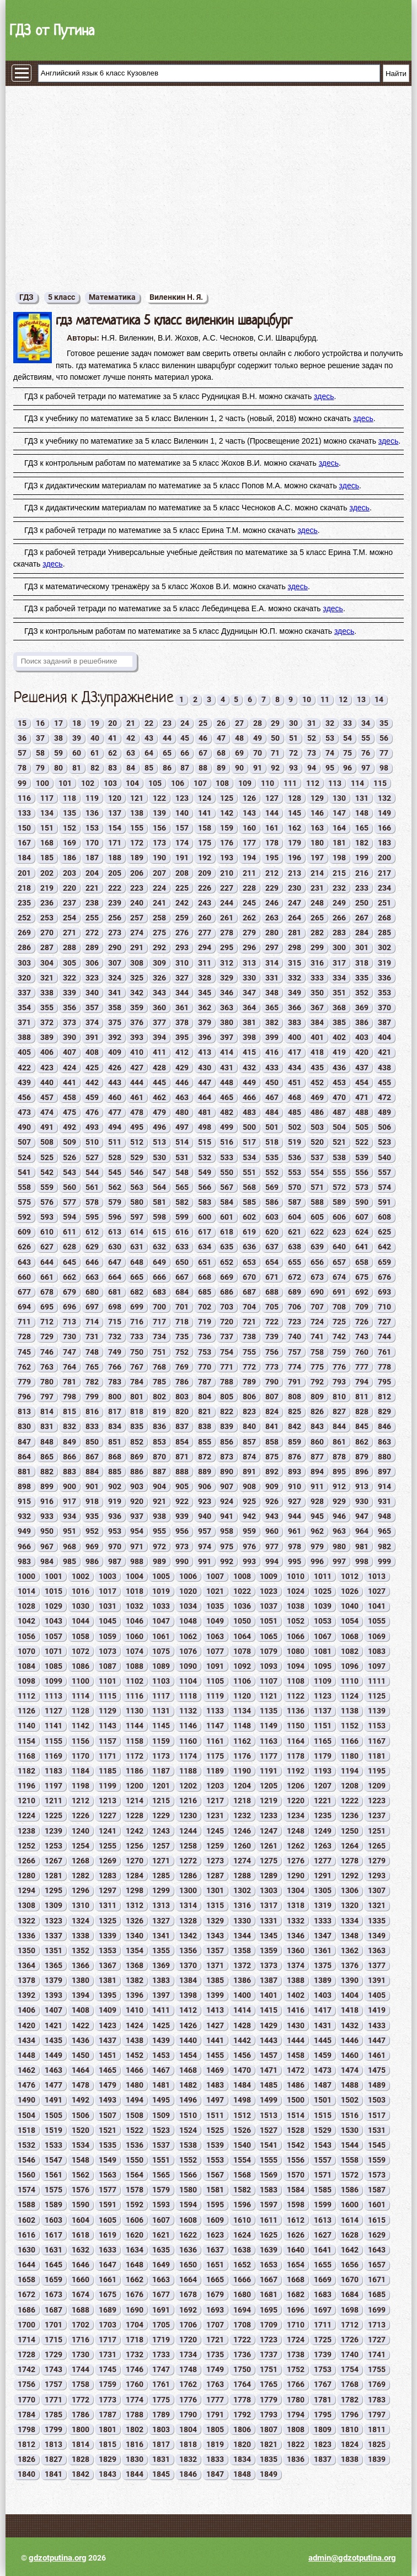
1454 (188, 2055)
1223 (377, 1800)
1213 (107, 1800)
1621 (161, 2234)
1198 (80, 1785)
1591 (107, 2204)
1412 (188, 2010)
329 (226, 977)
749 (114, 1352)
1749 (215, 2369)
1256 (134, 1845)
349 (294, 992)
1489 (377, 2085)
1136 (295, 1710)
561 (92, 1187)
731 (92, 1336)
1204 (242, 1785)
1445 (323, 2040)
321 (47, 977)
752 (182, 1352)
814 (47, 1411)
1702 (80, 2324)
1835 (268, 2459)
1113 (53, 1695)
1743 (53, 2369)
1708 (242, 2324)
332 (294, 977)
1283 (107, 1875)
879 (361, 1456)
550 (226, 1172)
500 (249, 1127)
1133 (215, 1710)
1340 (134, 1935)
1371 (215, 1965)
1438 (134, 2040)
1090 (188, 1666)
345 (204, 992)
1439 (161, 2040)
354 (24, 1007)
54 (347, 738)
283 (339, 932)
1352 (80, 1950)
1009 (268, 1576)
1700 (26, 2324)
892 (272, 1471)
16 (40, 723)
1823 (323, 2444)
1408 (80, 2010)
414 (226, 1052)
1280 (26, 1875)
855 (204, 1441)
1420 (26, 2025)
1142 (80, 1725)
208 (182, 873)
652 (226, 1262)
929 (339, 1501)
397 (226, 1037)
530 (159, 1157)
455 (384, 1082)
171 (114, 842)
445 (159, 1082)
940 (204, 1516)
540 (384, 1157)
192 (204, 857)
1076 (188, 1651)
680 (92, 1291)
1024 (295, 1591)
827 (339, 1411)
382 (272, 1022)
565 (182, 1187)
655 (294, 1262)
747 (69, 1352)
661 (47, 1277)
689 (294, 1291)
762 (24, 1366)
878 (339, 1456)
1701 (53, 2324)
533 (226, 1157)
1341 (161, 1935)
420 (361, 1052)
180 (317, 842)
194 (249, 857)
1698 (350, 2309)
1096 (350, 1666)
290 (114, 947)
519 (294, 1142)
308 (136, 962)
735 (182, 1336)
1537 (161, 2145)
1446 (350, 2040)
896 (361, 1471)
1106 (242, 1681)
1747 (161, 2369)
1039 (323, 1606)
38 (58, 738)
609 (24, 1231)
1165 (323, 1741)
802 (159, 1396)
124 (204, 798)
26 (221, 723)
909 (272, 1486)
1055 (377, 1620)
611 (69, 1231)
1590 (80, 2204)
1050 (242, 1620)
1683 (323, 2294)
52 (311, 738)
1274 (242, 1860)
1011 (323, 1576)
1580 (188, 2189)
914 (384, 1486)
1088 (134, 1666)
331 (272, 977)
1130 (134, 1710)
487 (339, 1112)
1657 (377, 2264)
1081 (323, 1651)
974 (204, 1546)
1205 (268, 1785)
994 (272, 1561)
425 (92, 1067)
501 (272, 1127)
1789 (161, 2414)
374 (92, 1022)
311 (204, 962)
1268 (80, 1860)
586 (272, 1202)
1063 (215, 1636)
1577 (107, 2189)
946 (339, 1516)
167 (24, 842)
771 (226, 1366)
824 (272, 1411)
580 (136, 1202)
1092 (242, 1666)
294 (204, 947)
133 (24, 813)
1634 (134, 2249)
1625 (268, 2234)
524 (24, 1157)
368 (339, 1007)
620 (272, 1231)
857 (249, 1441)
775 (317, 1366)
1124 (350, 1695)
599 (182, 1216)
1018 (134, 1591)
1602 (26, 2220)
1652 (242, 2264)
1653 (268, 2264)
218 (24, 887)
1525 (215, 2130)
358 (114, 1007)
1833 (215, 2459)
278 (226, 932)
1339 (107, 1935)
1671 (377, 2279)
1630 (26, 2249)
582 (182, 1202)
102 (87, 783)
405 (24, 1052)
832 (69, 1426)
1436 (80, 2040)
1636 (188, 2249)
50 (275, 738)
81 (76, 767)
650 (182, 1262)
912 (339, 1486)
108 (222, 783)
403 (361, 1037)
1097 (377, 1666)
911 (317, 1486)
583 (204, 1202)
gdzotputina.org (58, 2558)
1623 (215, 2234)
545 (114, 1172)
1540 (242, 2145)
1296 (80, 1890)
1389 (323, 1980)
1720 (188, 2339)
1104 (188, 1681)
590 (361, 1202)
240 (136, 902)
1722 (242, 2339)
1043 (53, 1620)
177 (249, 842)
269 (24, 932)
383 (294, 1022)
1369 (161, 1965)
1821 (268, 2444)
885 (114, 1471)
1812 (26, 2444)
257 (136, 917)
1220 (295, 1800)
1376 (350, 1965)
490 (24, 1127)
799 (92, 1396)
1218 (242, 1800)
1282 (80, 1875)
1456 (242, 2055)
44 (167, 738)
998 (361, 1561)
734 (159, 1336)
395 (182, 1037)
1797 (377, 2414)
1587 (377, 2189)
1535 (107, 2145)
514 (182, 1142)
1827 (53, 2459)
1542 (295, 2145)
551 (249, 1172)
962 (317, 1531)
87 (184, 767)
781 (69, 1381)
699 (136, 1306)
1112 (26, 1695)
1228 (134, 1815)
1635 (161, 2249)
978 (294, 1546)
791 (294, 1381)
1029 (53, 1606)
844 (339, 1426)
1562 (80, 2174)
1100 (80, 1681)
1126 (26, 1710)
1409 (107, 2010)
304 (47, 962)
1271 (161, 1860)
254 (69, 917)
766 (114, 1366)
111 (290, 783)
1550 (134, 2159)
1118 (188, 1695)
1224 (26, 1815)
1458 (295, 2055)
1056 (26, 1636)
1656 (350, 2264)
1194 (350, 1770)
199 (361, 857)
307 (114, 962)
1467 (161, 2070)
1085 (53, 1666)
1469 (215, 2070)
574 (384, 1187)
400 (294, 1037)
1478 (80, 2085)
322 (69, 977)
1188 (188, 1770)
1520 (80, 2130)
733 (136, 1336)
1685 (377, 2294)
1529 (323, 2130)
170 (92, 842)
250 (361, 902)
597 (136, 1216)
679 (69, 1291)
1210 (26, 1800)
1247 (268, 1830)
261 (226, 917)
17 (58, 723)
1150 (295, 1725)
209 (204, 873)
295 (226, 947)
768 (159, 1366)
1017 (107, 1591)
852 (136, 1441)
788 (226, 1381)
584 (226, 1202)
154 (114, 827)
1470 (242, 2070)
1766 (295, 2384)
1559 (377, 2159)
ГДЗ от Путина (51, 30)
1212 (80, 1800)
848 (47, 1441)
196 (294, 857)
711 (24, 1321)
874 (249, 1456)
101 (65, 783)
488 (361, 1112)
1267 (53, 1860)
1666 (242, 2279)
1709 (268, 2324)
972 (159, 1546)
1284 (134, 1875)
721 (249, 1321)
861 (339, 1441)
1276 (295, 1860)
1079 (268, 1651)
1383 (161, 1980)
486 (317, 1112)
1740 (350, 2354)
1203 (215, 1785)
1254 (80, 1845)
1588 (26, 2204)
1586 (350, 2189)
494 (114, 1127)
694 (24, 1306)
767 (136, 1366)
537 (317, 1157)
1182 (26, 1770)
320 (24, 977)
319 (384, 962)
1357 (215, 1950)
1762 (188, 2384)
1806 (242, 2429)
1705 (161, 2324)
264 (294, 917)
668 (204, 1277)
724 (317, 1321)
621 (294, 1231)
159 (226, 827)
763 (47, 1366)
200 (384, 857)
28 (257, 723)
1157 (107, 1741)
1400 (242, 1995)
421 (384, 1052)
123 (182, 798)
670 (249, 1277)
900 (69, 1486)
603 (272, 1216)
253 (47, 917)
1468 (188, 2070)
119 (92, 798)
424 (69, 1067)
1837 (323, 2459)
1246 (242, 1830)
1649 (161, 2264)
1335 (377, 1920)
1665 (215, 2279)
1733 (161, 2354)
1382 (134, 1980)
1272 (188, 1860)
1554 (242, 2159)
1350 (26, 1950)
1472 (295, 2070)
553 (294, 1172)
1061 (161, 1636)
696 (69, 1306)
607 (361, 1216)
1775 (161, 2399)
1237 (377, 1815)
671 (272, 1277)
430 (204, 1067)
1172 (134, 1756)
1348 (350, 1935)
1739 (323, 2354)
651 (204, 1262)
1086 (80, 1666)
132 (384, 798)
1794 (295, 2414)
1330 (242, 1920)
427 (136, 1067)
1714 (26, 2339)
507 (24, 1142)
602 (249, 1216)
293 (182, 947)
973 (182, 1546)
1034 (188, 1606)
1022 (242, 1591)
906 (204, 1486)
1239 (53, 1830)
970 (114, 1546)
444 (136, 1082)
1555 (268, 2159)
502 (294, 1127)
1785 (53, 2414)
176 (226, 842)
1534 (80, 2145)
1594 (188, 2204)
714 (92, 1321)
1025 (323, 1591)
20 (112, 723)
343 (159, 992)
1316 (242, 1905)
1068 (350, 1636)
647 (114, 1262)
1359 (268, 1950)
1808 (295, 2429)
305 (69, 962)
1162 (242, 1741)
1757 (53, 2384)
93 (293, 767)
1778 (242, 2399)
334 (339, 977)
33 (347, 723)
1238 (26, 1830)
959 (249, 1531)
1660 (80, 2279)
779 (24, 1381)
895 (339, 1471)
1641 (323, 2249)
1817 (161, 2444)
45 (184, 738)
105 (155, 783)
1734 (188, 2354)
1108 (295, 1681)
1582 (242, 2189)
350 (317, 992)
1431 (323, 2025)
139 (159, 813)
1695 (268, 2309)
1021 (215, 1591)
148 (361, 813)
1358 (242, 1950)
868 (114, 1456)
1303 (268, 1890)
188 (114, 857)
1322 (26, 1920)
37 (40, 738)
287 (47, 947)
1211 (53, 1800)
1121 (268, 1695)
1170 (80, 1756)
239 (114, 902)
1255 (107, 1845)
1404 (350, 1995)
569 (272, 1187)
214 (317, 873)
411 (159, 1052)
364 (249, 1007)
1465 (107, 2070)
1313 (161, 1905)
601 (226, 1216)
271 (69, 932)
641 (361, 1246)
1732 (134, 2354)
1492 (80, 2099)
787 (204, 1381)
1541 (268, 2145)
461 (136, 1097)
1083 (377, 1651)
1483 (215, 2085)
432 (249, 1067)
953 (114, 1531)
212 (272, 873)
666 (159, 1277)
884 (92, 1471)
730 (69, 1336)
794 (361, 1381)
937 (136, 1516)
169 (69, 842)
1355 (161, 1950)
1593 (161, 2204)
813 (24, 1411)
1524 (188, 2130)
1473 (323, 2070)
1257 (161, 1845)
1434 (26, 2040)
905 (182, 1486)
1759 (107, 2384)
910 (294, 1486)
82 (94, 767)
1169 (53, 1756)
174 (182, 842)
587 (294, 1202)
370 (384, 1007)
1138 (350, 1710)
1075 (161, 1651)
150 (24, 827)
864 (24, 1456)
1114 (80, 1695)
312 (226, 962)
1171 (107, 1756)
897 (384, 1471)
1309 (53, 1905)
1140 (26, 1725)
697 (92, 1306)
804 (204, 1396)
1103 (161, 1681)
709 (361, 1306)
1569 (268, 2174)
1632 (80, 2249)
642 (384, 1246)
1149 (268, 1725)
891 (249, 1471)
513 (159, 1142)
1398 (188, 1995)
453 (339, 1082)
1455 (215, 2055)
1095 (323, 1666)
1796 (350, 2414)
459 (92, 1097)
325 (136, 977)
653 (249, 1262)
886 (136, 1471)
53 (329, 738)
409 (114, 1052)
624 (361, 1231)
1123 (323, 1695)
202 (47, 873)
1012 (350, 1576)
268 (384, 917)
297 (272, 947)
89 (221, 767)
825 (294, 1411)
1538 (188, 2145)
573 (361, 1187)
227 (226, 887)
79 (40, 767)
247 (294, 902)
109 (245, 783)
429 (182, 1067)
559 (47, 1187)
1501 (323, 2099)
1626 (295, 2234)
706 (294, 1306)
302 (384, 947)
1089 (161, 1666)
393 (136, 1037)
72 (293, 752)
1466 (134, 2070)
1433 (377, 2025)
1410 (134, 2010)
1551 (161, 2159)
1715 (53, 2339)
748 (92, 1352)
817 (114, 1411)
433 (272, 1067)
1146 (188, 1725)
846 (384, 1426)
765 (92, 1366)
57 (22, 752)
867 (92, 1456)
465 (226, 1097)
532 (204, 1157)
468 (294, 1097)
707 (317, 1306)
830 (24, 1426)
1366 (80, 1965)
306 (92, 962)
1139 (377, 1710)
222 (114, 887)
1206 (295, 1785)
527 (92, 1157)
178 (272, 842)
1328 (188, 1920)
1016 (80, 1591)
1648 (134, 2264)
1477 (53, 2085)
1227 (107, 1815)
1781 (323, 2399)
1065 (268, 1636)
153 (92, 827)
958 (226, 1531)
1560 (26, 2174)
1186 (134, 1770)
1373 (268, 1965)
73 (311, 752)
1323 (53, 1920)
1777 (215, 2399)
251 (384, 902)
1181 (377, 1756)
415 (249, 1052)
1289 (268, 1875)
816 (92, 1411)
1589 (53, 2204)
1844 (134, 2474)
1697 (323, 2309)
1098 (26, 1681)
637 (272, 1246)
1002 (80, 1576)
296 (249, 947)
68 (221, 752)
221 (92, 887)
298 (294, 947)
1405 (377, 1995)
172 (136, 842)
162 (294, 827)
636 (249, 1246)
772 (249, 1366)
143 (249, 813)
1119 (215, 1695)
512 (136, 1142)
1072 (80, 1651)
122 (159, 798)
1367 (107, 1965)
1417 (323, 2010)
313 (249, 962)
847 (24, 1441)
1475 (377, 2070)
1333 (323, 1920)
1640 (295, 2249)
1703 (107, 2324)
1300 (188, 1890)
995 (294, 1561)
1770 (26, 2399)
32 (329, 723)
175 (204, 842)
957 (204, 1531)
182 (361, 842)
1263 (323, 1845)
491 (47, 1127)
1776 (188, 2399)
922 (182, 1501)
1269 (107, 1860)
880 (384, 1456)
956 (182, 1531)
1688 (80, 2309)
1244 (188, 1830)
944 (294, 1516)
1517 (377, 2115)
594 (69, 1216)
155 (136, 827)
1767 (323, 2384)
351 (339, 992)
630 (114, 1246)
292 (159, 947)
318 (361, 962)
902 (114, 1486)
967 (47, 1546)
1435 (53, 2040)
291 (136, 947)
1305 (323, 1890)
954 (136, 1531)
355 (47, 1007)
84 (130, 767)
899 (47, 1486)
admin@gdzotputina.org (352, 2558)
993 (249, 1561)
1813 (53, 2444)
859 (294, 1441)
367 (317, 1007)
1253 (53, 1845)
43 (149, 738)
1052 (295, 1620)
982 (384, 1546)
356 (69, 1007)
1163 (268, 1741)
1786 (80, 2414)
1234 (295, 1815)
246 (272, 902)
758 (317, 1352)
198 (339, 857)
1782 (350, 2399)
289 (92, 947)
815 (69, 1411)
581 (159, 1202)
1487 (323, 2085)
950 (47, 1531)
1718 (134, 2339)
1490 (26, 2099)
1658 (26, 2279)
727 (384, 1321)
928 (317, 1501)
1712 (350, 2324)
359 (136, 1007)
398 (249, 1037)
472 (384, 1097)
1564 (134, 2174)
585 (249, 1202)
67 (203, 752)
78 (22, 767)
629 (92, 1246)
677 (24, 1291)
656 (317, 1262)
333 (317, 977)
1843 (107, 2474)
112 (312, 783)
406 (47, 1052)
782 (92, 1381)
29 (275, 723)
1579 (161, 2189)
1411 (161, 2010)
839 (226, 1426)
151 (47, 827)
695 (47, 1306)
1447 (377, 2040)
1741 (377, 2354)
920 (136, 1501)
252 (24, 917)
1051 (268, 1620)
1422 (80, 2025)
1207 (323, 1785)
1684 (350, 2294)
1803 (161, 2429)
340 (92, 992)
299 (317, 947)
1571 (323, 2174)
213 (294, 873)
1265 (377, 1845)
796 (24, 1396)
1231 (215, 1815)
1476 (26, 2085)
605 (317, 1216)
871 (182, 1456)
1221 (323, 1800)
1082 (350, 1651)
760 (361, 1352)
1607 (161, 2220)
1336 (26, 1935)
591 (384, 1202)
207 (159, 873)
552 (272, 1172)
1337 (53, 1935)
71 (275, 752)
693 (384, 1291)
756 (272, 1352)
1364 (26, 1965)
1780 (295, 2399)
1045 (107, 1620)
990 (182, 1561)
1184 (80, 1770)
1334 (350, 1920)
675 (361, 1277)
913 (361, 1486)
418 (317, 1052)
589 (339, 1202)
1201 (161, 1785)
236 (47, 902)
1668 (295, 2279)
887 (159, 1471)
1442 (242, 2040)
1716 (80, 2339)
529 (136, 1157)
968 (69, 1546)
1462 (26, 2070)
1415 (268, 2010)
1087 (107, 1666)
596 (114, 1216)
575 (24, 1202)
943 (272, 1516)
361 (182, 1007)
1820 (242, 2444)
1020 (188, 1591)
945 (317, 1516)
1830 (134, 2459)
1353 (107, 1950)
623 (339, 1231)
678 (47, 1291)
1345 (268, 1935)
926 (272, 1501)
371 (24, 1022)
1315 (215, 1905)
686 (226, 1291)
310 (182, 962)
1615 (377, 2220)
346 (226, 992)
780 (47, 1381)
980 (339, 1546)
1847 (215, 2474)
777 (361, 1366)
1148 (242, 1725)
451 (294, 1082)
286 (24, 947)
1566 (188, 2174)
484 (272, 1112)
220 (69, 887)
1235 (323, 1815)
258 (159, 917)
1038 (295, 1606)
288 (69, 947)
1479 (107, 2085)
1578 (134, 2189)
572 (339, 1187)
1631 (53, 2249)
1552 (188, 2159)
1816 (134, 2444)
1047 (161, 1620)
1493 (107, 2099)
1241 (107, 1830)
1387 (268, 1980)
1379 (53, 1980)
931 (384, 1501)
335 (361, 977)
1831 (161, 2459)
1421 (53, 2025)
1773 (107, 2399)
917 (69, 1501)
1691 (161, 2309)
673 (317, 1277)
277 (204, 932)
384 (317, 1022)
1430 (295, 2025)
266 (339, 917)
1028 (26, 1606)
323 (92, 977)
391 (92, 1037)
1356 (188, 1950)
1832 (188, 2459)
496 (159, 1127)
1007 (215, 1576)
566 (204, 1187)
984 (47, 1561)
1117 (161, 1695)
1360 (295, 1950)
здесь (324, 396)
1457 (268, 2055)
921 (159, 1501)
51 (293, 738)
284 (361, 932)
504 (339, 1127)
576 (47, 1202)
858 (272, 1441)
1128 (80, 1710)
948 (384, 1516)
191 (182, 857)
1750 (242, 2369)
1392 (26, 1995)
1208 (350, 1785)
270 (47, 932)
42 (130, 738)
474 (47, 1112)
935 (92, 1516)
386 (361, 1022)
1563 (107, 2174)
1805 (215, 2429)
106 (177, 783)
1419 (377, 2010)
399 (272, 1037)
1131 (161, 1710)
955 (159, 1531)
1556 (295, 2159)
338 (47, 992)
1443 (268, 2040)
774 (294, 1366)
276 (182, 932)
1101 (107, 1681)
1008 (242, 1576)
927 (294, 1501)
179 (294, 842)
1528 (295, 2130)
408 (92, 1052)
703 (226, 1306)
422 (24, 1067)
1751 (268, 2369)
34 (365, 723)
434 (294, 1067)
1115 (107, 1695)
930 (361, 1501)
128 (294, 798)
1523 (161, 2130)
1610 (242, 2220)
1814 (80, 2444)
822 (226, 1411)
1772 (80, 2399)
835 (136, 1426)
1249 (323, 1830)
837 (182, 1426)
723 (294, 1321)
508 (47, 1142)
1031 (107, 1606)
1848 (242, 2474)
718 (182, 1321)
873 (226, 1456)
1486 (295, 2085)
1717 (107, 2339)
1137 (323, 1710)
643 (24, 1262)
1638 (242, 2249)
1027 (377, 1591)
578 (92, 1202)
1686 (26, 2309)
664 (114, 1277)
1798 (26, 2429)
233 (361, 887)
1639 (268, 2249)
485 (294, 1112)
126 (249, 798)
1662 (134, 2279)
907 (226, 1486)
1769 (377, 2384)
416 (272, 1052)
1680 (242, 2294)
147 (339, 813)
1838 (350, 2459)
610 (47, 1231)
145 (294, 813)
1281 (53, 1875)
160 (249, 827)
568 (249, 1187)
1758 (80, 2384)
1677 (161, 2294)
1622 (188, 2234)
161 (272, 827)
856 (226, 1441)
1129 (107, 1710)
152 (69, 827)
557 (384, 1172)
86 (167, 767)
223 (136, 887)
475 (69, 1112)
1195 (377, 1770)
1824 (350, 2444)
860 (317, 1441)
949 (24, 1531)
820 (182, 1411)
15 (22, 723)
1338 (80, 1935)
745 (24, 1352)
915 (24, 1501)
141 (204, 813)
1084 (26, 1666)
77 (383, 752)
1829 (107, 2459)
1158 (134, 1741)
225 (182, 887)
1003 (107, 1576)
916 (47, 1501)
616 (182, 1231)
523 (384, 1142)
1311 (107, 1905)
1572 (350, 2174)
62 (112, 752)
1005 (161, 1576)
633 (182, 1246)
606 (339, 1216)
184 (24, 857)
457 (47, 1097)
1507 (107, 2115)
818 (136, 1411)
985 (69, 1561)
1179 (323, 1756)
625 (384, 1231)
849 (69, 1441)
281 (294, 932)
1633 (107, 2249)
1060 (134, 1636)
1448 (26, 2055)
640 (339, 1246)
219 (47, 887)
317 (339, 962)
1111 (377, 1681)
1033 (161, 1606)
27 (239, 723)
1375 (323, 1965)
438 (384, 1067)
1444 (295, 2040)
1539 (215, 2145)
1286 (188, 1875)
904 (159, 1486)
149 (384, 813)
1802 (134, 2429)
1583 (268, 2189)
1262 (295, 1845)
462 (159, 1097)
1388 (295, 1980)
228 (249, 887)
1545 (377, 2145)
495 (136, 1127)
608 (384, 1216)
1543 (323, 2145)
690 (317, 1291)
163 (317, 827)
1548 (80, 2159)
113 (334, 783)
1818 (188, 2444)
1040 (350, 1606)
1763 (215, 2384)
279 (249, 932)
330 (249, 977)
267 (361, 917)
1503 (377, 2099)
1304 (295, 1890)
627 (47, 1246)
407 (69, 1052)
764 (69, 1366)
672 (294, 1277)
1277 (323, 1860)
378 (182, 1022)
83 (112, 767)
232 (339, 887)
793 (339, 1381)
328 (204, 977)
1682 (295, 2294)
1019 (161, 1591)
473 (24, 1112)
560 (69, 1187)
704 (249, 1306)
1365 (53, 1965)
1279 (377, 1860)
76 (365, 752)
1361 (323, 1950)
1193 (323, 1770)
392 (114, 1037)
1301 (215, 1890)
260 (204, 917)
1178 (295, 1756)
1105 (215, 1681)
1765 (268, 2384)
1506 (80, 2115)
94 (311, 767)
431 (226, 1067)
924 (226, 1501)
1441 (215, 2040)
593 (47, 1216)
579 (114, 1202)
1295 (53, 1890)
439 (24, 1082)
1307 (377, 1890)
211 (249, 873)
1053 (323, 1620)
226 (204, 887)
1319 (323, 1905)
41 (112, 738)
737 (226, 1336)
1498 (242, 2099)
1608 (188, 2220)
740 (294, 1336)
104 (132, 783)
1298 (134, 1890)
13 (361, 699)
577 (69, 1202)
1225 (53, 1815)
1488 (350, 2085)
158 (204, 827)
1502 (350, 2099)
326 (159, 977)
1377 (377, 1965)
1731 (107, 2354)
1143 (107, 1725)
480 (182, 1112)
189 (136, 857)
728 (24, 1336)
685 (204, 1291)
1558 (350, 2159)
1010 (295, 1576)
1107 (268, 1681)
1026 (350, 1591)
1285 (161, 1875)
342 (136, 992)
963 (339, 1531)
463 (182, 1097)
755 (249, 1352)
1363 (377, 1950)
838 (204, 1426)
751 (159, 1352)
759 (339, 1352)
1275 (268, 1860)
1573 (377, 2174)
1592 (134, 2204)
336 (384, 977)
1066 (295, 1636)
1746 (134, 2369)
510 (92, 1142)
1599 (323, 2204)
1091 (215, 1666)
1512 (242, 2115)
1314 (188, 1905)
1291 (323, 1875)
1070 (26, 1651)
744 (384, 1336)
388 (24, 1037)
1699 (377, 2309)
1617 (53, 2234)
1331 (268, 1920)
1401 (268, 1995)
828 (361, 1411)
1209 (377, 1785)
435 (317, 1067)
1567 (215, 2174)
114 (357, 783)
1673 (53, 2294)
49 (257, 738)
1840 (26, 2474)
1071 (53, 1651)
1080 (295, 1651)
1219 (268, 1800)
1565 (161, 2174)
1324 (80, 1920)
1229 (161, 1815)
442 (92, 1082)
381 (249, 1022)
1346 (295, 1935)
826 (317, 1411)
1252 (26, 1845)
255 (92, 917)
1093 (268, 1666)
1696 (295, 2309)
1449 (53, 2055)
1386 (242, 1980)
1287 (215, 1875)
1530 (350, 2130)
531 (182, 1157)
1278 (350, 1860)
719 (204, 1321)
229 (272, 887)
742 (339, 1336)
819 (159, 1411)
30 (293, 723)
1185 (107, 1770)
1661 (107, 2279)
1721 (215, 2339)
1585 (323, 2189)
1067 (323, 1636)
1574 (26, 2189)
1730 (80, 2354)
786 (182, 1381)
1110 (350, 1681)
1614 (350, 2220)
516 (226, 1142)
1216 (188, 1800)
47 (221, 738)
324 (114, 977)
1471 (268, 2070)
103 (110, 783)
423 (47, 1067)
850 (92, 1441)
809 (317, 1396)
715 (114, 1321)
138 (136, 813)
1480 (134, 2085)
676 (384, 1277)
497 (182, 1127)
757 (294, 1352)
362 (204, 1007)
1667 (268, 2279)
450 (272, 1082)
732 (114, 1336)
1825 (377, 2444)
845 (361, 1426)
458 (69, 1097)
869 (136, 1456)
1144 (134, 1725)
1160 (188, 1741)
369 (361, 1007)
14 (379, 699)
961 (294, 1531)
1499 (268, 2099)
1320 (350, 1905)
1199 (107, 1785)
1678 (188, 2294)
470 (339, 1097)
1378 (26, 1980)
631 (136, 1246)
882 (47, 1471)
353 (384, 992)
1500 (295, 2099)
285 (384, 932)
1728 (26, 2354)
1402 (295, 1995)
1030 (80, 1606)
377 (159, 1022)
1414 (242, 2010)
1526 (242, 2130)
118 (69, 798)
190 (159, 857)
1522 (134, 2130)
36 (22, 738)
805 (226, 1396)
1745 (107, 2369)
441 (69, 1082)
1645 (53, 2264)
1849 (268, 2474)
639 (317, 1246)
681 (114, 1291)
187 (92, 857)
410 (136, 1052)
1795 (323, 2414)
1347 (323, 1935)
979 (317, 1546)
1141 (53, 1725)
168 (47, 842)
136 (92, 813)
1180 (350, 1756)
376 (136, 1022)
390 (69, 1037)
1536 (134, 2145)
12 (343, 699)
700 (159, 1306)
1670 (350, 2279)
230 (294, 887)
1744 (80, 2369)
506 (384, 1127)
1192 (295, 1770)
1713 (377, 2324)
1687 (53, 2309)
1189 (215, 1770)
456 (24, 1097)
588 (317, 1202)
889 (204, 1471)
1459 (323, 2055)
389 (47, 1037)
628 (69, 1246)
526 (69, 1157)
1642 (350, 2249)
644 (47, 1262)
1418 (350, 2010)
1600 (350, 2204)
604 (294, 1216)
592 (24, 1216)
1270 (134, 1860)
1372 (242, 1965)
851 (114, 1441)
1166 (350, 1741)
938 (159, 1516)
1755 (377, 2369)
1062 (188, 1636)
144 (272, 813)
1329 (215, 1920)
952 (92, 1531)
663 (92, 1277)
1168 (26, 1756)
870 (159, 1456)
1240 (80, 1830)
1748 (188, 2369)
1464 (80, 2070)
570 (294, 1187)
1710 (295, 2324)
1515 (323, 2115)
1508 (134, 2115)
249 (339, 902)
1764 (242, 2384)
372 (47, 1022)
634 (204, 1246)
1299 (161, 1890)
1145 (161, 1725)
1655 (323, 2264)
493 (92, 1127)
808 (294, 1396)
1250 (350, 1830)
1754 (350, 2369)
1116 (134, 1695)
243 (204, 902)
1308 (26, 1905)
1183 (53, 1770)
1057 (53, 1636)
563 (136, 1187)
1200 (134, 1785)
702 (204, 1306)
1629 (377, 2234)
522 (361, 1142)
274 (136, 932)
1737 (268, 2354)
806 (249, 1396)
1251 (377, 1830)
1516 (350, 2115)
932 (24, 1516)
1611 (268, 2220)
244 (226, 902)
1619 (107, 2234)
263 (272, 917)
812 (384, 1396)
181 (339, 842)
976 (249, 1546)
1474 (350, 2070)
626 (24, 1246)
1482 (188, 2085)
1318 (295, 1905)
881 (24, 1471)
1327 (161, 1920)
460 (114, 1097)
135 (69, 813)
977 (272, 1546)
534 (249, 1157)
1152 (350, 1725)
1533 (53, 2145)
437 (361, 1067)
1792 (242, 2414)
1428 (242, 2025)
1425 (161, 2025)
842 (294, 1426)
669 (226, 1277)
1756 (26, 2384)
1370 (188, 1965)
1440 (188, 2040)
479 (159, 1112)
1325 (107, 1920)
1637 (215, 2249)
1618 (80, 2234)
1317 (268, 1905)
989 (159, 1561)
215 (339, 873)
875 (272, 1456)
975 (226, 1546)
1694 (242, 2309)
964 (361, 1531)
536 (294, 1157)
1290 (295, 1875)
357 (92, 1007)
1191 (268, 1770)
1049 (215, 1620)
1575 (53, 2189)
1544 (350, 2145)
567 (226, 1187)
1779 (268, 2399)
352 (361, 992)
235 (24, 902)
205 (114, 873)
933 (47, 1516)
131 (361, 798)
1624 (242, 2234)
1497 (215, 2099)
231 (317, 887)
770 (204, 1366)
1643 (377, 2249)
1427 (215, 2025)
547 (159, 1172)
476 (92, 1112)
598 (159, 1216)
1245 (215, 1830)
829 (384, 1411)
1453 (161, 2055)
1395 (107, 1995)
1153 (377, 1725)
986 (92, 1561)
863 (384, 1441)
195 (272, 857)
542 (47, 1172)
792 (317, 1381)
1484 (242, 2085)
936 (114, 1516)
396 (204, 1037)
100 (42, 783)
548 (182, 1172)
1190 (242, 1770)
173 (159, 842)
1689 (107, 2309)
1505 (53, 2115)
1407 (53, 2010)
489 (384, 1112)
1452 (134, 2055)
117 (47, 798)
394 (159, 1037)
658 (361, 1262)
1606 (134, 2220)
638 (294, 1246)
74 (329, 752)
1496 (188, 2099)
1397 (161, 1995)
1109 (323, 1681)
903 (136, 1486)
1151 (323, 1725)
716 (136, 1321)
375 (114, 1022)
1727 (377, 2339)
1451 (107, 2055)
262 (249, 917)
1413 (215, 2010)
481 (204, 1112)
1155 (53, 1741)
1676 (134, 2294)
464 (204, 1097)
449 (249, 1082)
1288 (242, 1875)
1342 (188, 1935)
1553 (215, 2159)
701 (182, 1306)
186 (69, 857)
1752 (295, 2369)
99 (22, 783)
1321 (377, 1905)
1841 (53, 2474)
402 (339, 1037)
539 (361, 1157)
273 (114, 932)
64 (149, 752)
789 (249, 1381)
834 (114, 1426)
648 (136, 1262)
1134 (242, 1710)
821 (204, 1411)
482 (226, 1112)
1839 (377, 2459)
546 (136, 1172)
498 (204, 1127)
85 (149, 767)
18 (76, 723)
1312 (134, 1905)
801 (136, 1396)
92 (275, 767)
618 (226, 1231)
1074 (134, 1651)
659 (384, 1262)
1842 (80, 2474)
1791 (215, 2414)
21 (130, 723)
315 (294, 962)
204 (92, 873)
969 (92, 1546)
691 (339, 1291)
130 (339, 798)
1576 (80, 2189)
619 (249, 1231)
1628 (350, 2234)
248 (317, 902)
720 (226, 1321)
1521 (107, 2130)
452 (317, 1082)
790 (272, 1381)
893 (294, 1471)
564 (159, 1187)
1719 (161, 2339)
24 (184, 723)
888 (182, 1471)
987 (114, 1561)
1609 (215, 2220)
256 (114, 917)
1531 (377, 2130)
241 (159, 902)
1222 (350, 1800)
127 (272, 798)
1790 (188, 2414)
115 (380, 783)
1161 (215, 1741)
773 (272, 1366)
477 (114, 1112)
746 (47, 1352)
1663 (161, 2279)
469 (317, 1097)
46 (203, 738)
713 (69, 1321)
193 (226, 857)
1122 (295, 1695)
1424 (134, 2025)
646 (92, 1262)
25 (203, 723)
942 (249, 1516)
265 (317, 917)
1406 (26, 2010)
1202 (188, 1785)
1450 (80, 2055)
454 (361, 1082)
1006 (188, 1576)
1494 (134, 2099)
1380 (80, 1980)
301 (361, 947)
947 (361, 1516)
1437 (107, 2040)
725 (339, 1321)
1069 (377, 1636)
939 (182, 1516)
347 (249, 992)
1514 (295, 2115)
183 (384, 842)
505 (361, 1127)
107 (200, 783)
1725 (323, 2339)
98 (383, 767)
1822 (295, 2444)
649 (159, 1262)
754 (226, 1352)
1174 (188, 1756)
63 (130, 752)
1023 (268, 1591)
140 (182, 813)
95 (329, 767)
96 (347, 767)
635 (226, 1246)
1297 (107, 1890)
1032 (134, 1606)
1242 (134, 1830)
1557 (323, 2159)
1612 (295, 2220)
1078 (242, 1651)
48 (239, 738)
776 (339, 1366)
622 (317, 1231)
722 (272, 1321)
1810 (350, 2429)
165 (361, 827)
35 (383, 723)
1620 (134, 2234)
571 (317, 1187)
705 (272, 1306)
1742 (26, 2369)
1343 (215, 1935)
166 (384, 827)
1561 (53, 2174)
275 (159, 932)
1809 (323, 2429)
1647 (107, 2264)
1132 (188, 1710)
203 (69, 873)
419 (339, 1052)
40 (94, 738)
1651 (215, 2264)
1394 (80, 1995)
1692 (188, 2309)
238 (92, 902)
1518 (26, 2130)
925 (249, 1501)
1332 (295, 1920)
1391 (377, 1980)
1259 (215, 1845)
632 (159, 1246)
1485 (268, 2085)
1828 (80, 2459)
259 (182, 917)
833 (92, 1426)
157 (182, 827)
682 (136, 1291)
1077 (215, 1651)
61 (94, 752)
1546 (26, 2159)
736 (204, 1336)
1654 (295, 2264)
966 (24, 1546)
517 (249, 1142)
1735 (215, 2354)
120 (114, 798)
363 (226, 1007)
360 (159, 1007)
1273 (215, 1860)
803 (182, 1396)
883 (69, 1471)
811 (361, 1396)
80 (58, 767)
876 (294, 1456)
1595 (215, 2204)
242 (182, 902)
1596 (242, 2204)
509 (69, 1142)
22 (149, 723)
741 (317, 1336)
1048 (188, 1620)
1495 (161, 2099)
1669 (323, 2279)
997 (339, 1561)
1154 (26, 1741)
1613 (323, 2220)
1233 (268, 1815)
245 (249, 902)
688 (272, 1291)
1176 (242, 1756)
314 (272, 962)
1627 (323, 2234)
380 (226, 1022)
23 (167, 723)
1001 (53, 1576)
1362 (350, 1950)
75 (347, 752)
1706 (188, 2324)
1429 (268, 2025)
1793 (268, 2414)
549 (204, 1172)
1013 (377, 1576)
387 (384, 1022)
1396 (134, 1995)
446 (182, 1082)
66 (184, 752)
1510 (188, 2115)
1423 (107, 2025)
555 (339, 1172)
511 (114, 1142)
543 (69, 1172)
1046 (134, 1620)
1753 (323, 2369)
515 (204, 1142)
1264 (350, 1845)
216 (361, 873)
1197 (53, 1785)
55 (365, 738)
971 (136, 1546)
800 (114, 1396)
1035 (215, 1606)
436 (339, 1067)
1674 (80, 2294)
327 (182, 977)
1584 (295, 2189)
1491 (53, 2099)
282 (317, 932)
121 (136, 798)
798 (69, 1396)
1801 (107, 2429)
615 (159, 1231)
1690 (134, 2309)
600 (204, 1216)
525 (47, 1157)
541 (24, 1172)
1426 (188, 2025)
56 (383, 738)
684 (182, 1291)
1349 (377, 1935)
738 (249, 1336)
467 (272, 1097)
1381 (107, 1980)
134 (47, 813)
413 (204, 1052)
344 (182, 992)
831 (47, 1426)
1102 (134, 1681)
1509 (161, 2115)
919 (114, 1501)
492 (69, 1127)
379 (204, 1022)
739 (272, 1336)
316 (317, 962)
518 (272, 1142)
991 (204, 1561)
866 (69, 1456)
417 (294, 1052)
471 (361, 1097)
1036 (242, 1606)
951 (69, 1531)
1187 (161, 1770)
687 (249, 1291)
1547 (53, 2159)
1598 (295, 2204)
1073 (107, 1651)
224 (159, 887)
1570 (295, 2174)
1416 (295, 2010)
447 (204, 1082)
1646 (80, 2264)
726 (361, 1321)
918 (92, 1501)
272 (92, 932)
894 (317, 1471)
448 (226, 1082)
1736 (242, 2354)
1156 (80, 1741)
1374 (295, 1965)
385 (339, 1022)
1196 (26, 1785)
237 (69, 902)
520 (317, 1142)
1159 (161, 1741)
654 (272, 1262)
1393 (53, 1995)
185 (47, 857)
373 (69, 1022)
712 (47, 1321)
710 (384, 1306)
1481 (161, 2085)
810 (339, 1396)
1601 (377, 2204)
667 (182, 1277)
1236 (350, 1815)
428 (159, 1067)
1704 (134, 2324)
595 (92, 1216)
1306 (350, 1890)
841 (272, 1426)
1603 (53, 2220)
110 (267, 783)
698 (114, 1306)
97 (365, 767)
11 (324, 699)
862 (361, 1441)
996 (317, 1561)
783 (114, 1381)
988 (136, 1561)
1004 (134, 1576)
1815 (107, 2444)
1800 (80, 2429)
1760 (134, 2384)
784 (136, 1381)
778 (384, 1366)
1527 (268, 2130)
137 (114, 813)
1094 (295, 1666)
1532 (26, 2145)
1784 (26, 2414)
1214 (134, 1800)
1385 (215, 1980)
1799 (53, 2429)
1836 (295, 2459)
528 (114, 1157)
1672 (26, 2294)
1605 (107, 2220)
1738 (295, 2354)
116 (24, 798)
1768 (350, 2384)
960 (272, 1531)
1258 (188, 1845)
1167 (377, 1741)
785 (159, 1381)
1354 (134, 1950)
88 (203, 767)
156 (159, 827)
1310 (80, 1905)
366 (294, 1007)
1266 (26, 1860)
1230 (188, 1815)
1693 (215, 2309)
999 (384, 1561)
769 (182, 1366)
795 (384, 1381)
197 (317, 857)
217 (384, 873)
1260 (242, 1845)
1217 (215, 1800)
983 (24, 1561)
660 (24, 1277)
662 (69, 1277)
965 (384, 1531)
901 (92, 1486)
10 (306, 699)
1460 (350, 2055)
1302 (242, 1890)
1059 (107, 1636)
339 (69, 992)
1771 (53, 2399)
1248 (295, 1830)
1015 (53, 1591)
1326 (134, 1920)
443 (114, 1082)
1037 (268, 1606)
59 (58, 752)
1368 (134, 1965)
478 (136, 1112)
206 (136, 873)
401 (317, 1037)
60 (76, 752)
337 (24, 992)
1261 (268, 1845)
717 (159, 1321)
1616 (26, 2234)
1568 (242, 2174)
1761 (161, 2384)
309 (159, 962)
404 (384, 1037)
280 (272, 932)
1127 (53, 1710)
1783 (377, 2399)
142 (226, 813)
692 (361, 1291)
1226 (80, 1815)
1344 (242, 1935)
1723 (268, 2339)
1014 (26, 1591)
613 (114, 1231)
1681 (268, 2294)
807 (272, 1396)
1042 (26, 1620)
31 (311, 723)
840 (249, 1426)
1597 (268, 2204)
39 (76, 738)
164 (339, 827)
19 (94, 723)
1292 (350, 1875)
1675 (107, 2294)
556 (361, 1172)
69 (239, 752)
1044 (80, 1620)
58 (40, 752)
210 (226, 873)
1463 (53, 2070)
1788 (134, 2414)
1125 (377, 1695)
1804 (188, 2429)
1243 (161, 1830)
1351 (53, 1950)
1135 (268, 1710)
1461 (377, 2055)
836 (159, 1426)
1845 (161, 2474)
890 (226, 1471)
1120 (242, 1695)
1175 (215, 1756)
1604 (80, 2220)
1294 (26, 1890)
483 (249, 1112)
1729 (53, 2354)
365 (272, 1007)
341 (114, 992)
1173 (161, 1756)
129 (317, 798)
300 (339, 947)
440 (47, 1082)
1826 (26, 2459)
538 (339, 1157)
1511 (215, 2115)
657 (339, 1262)
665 (136, 1277)
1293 (377, 1875)
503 (317, 1127)
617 (204, 1231)
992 (226, 1561)
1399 (215, 1995)
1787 (107, 2414)
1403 (323, 1995)
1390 (350, 1980)
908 (249, 1486)
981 (361, 1546)
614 (136, 1231)
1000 (26, 1576)
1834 (242, 2459)
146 (317, 813)
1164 (295, 1741)
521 (339, 1142)
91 (257, 767)
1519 (53, 2130)
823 (249, 1411)
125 (226, 798)
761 (384, 1352)
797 (47, 1396)
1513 (268, 2115)
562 (114, 1187)
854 (182, 1441)
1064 (242, 1636)
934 (69, 1516)
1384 (188, 1980)
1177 (268, 1756)
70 (257, 752)
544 (92, 1172)
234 (384, 887)
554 (317, 1172)
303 (24, 962)
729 (47, 1336)
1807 (268, 2429)
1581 (215, 2189)
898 (24, 1486)
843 (317, 1426)
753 (204, 1352)
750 (136, 1352)
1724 (295, 2339)
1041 (377, 1606)
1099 (53, 1681)
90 (239, 767)
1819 (215, 2444)
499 (226, 1127)
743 (361, 1336)
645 (69, 1262)
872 (204, 1456)
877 (317, 1456)
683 (159, 1291)
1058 (80, 1636)
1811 (377, 2429)
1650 (188, 2264)
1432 (350, 2025)
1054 (350, 1620)
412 (182, 1052)
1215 (161, 1800)
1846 (188, 2474)
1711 (323, 2324)
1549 (107, 2159)
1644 (26, 2264)
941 (226, 1516)
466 (249, 1097)
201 (24, 873)
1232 (242, 1815)
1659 (53, 2279)
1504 (26, 2115)
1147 (215, 1725)
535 (272, 1157)
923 (204, 1501)
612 (92, 1231)
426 (114, 1067)
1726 (350, 2339)
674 (339, 1277)
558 (24, 1187)
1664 (188, 2279)
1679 (215, 2294)
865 (47, 1456)
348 (272, 992)
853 (159, 1441)
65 (167, 752)
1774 (134, 2399)
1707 (215, 2324)
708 (339, 1306)
